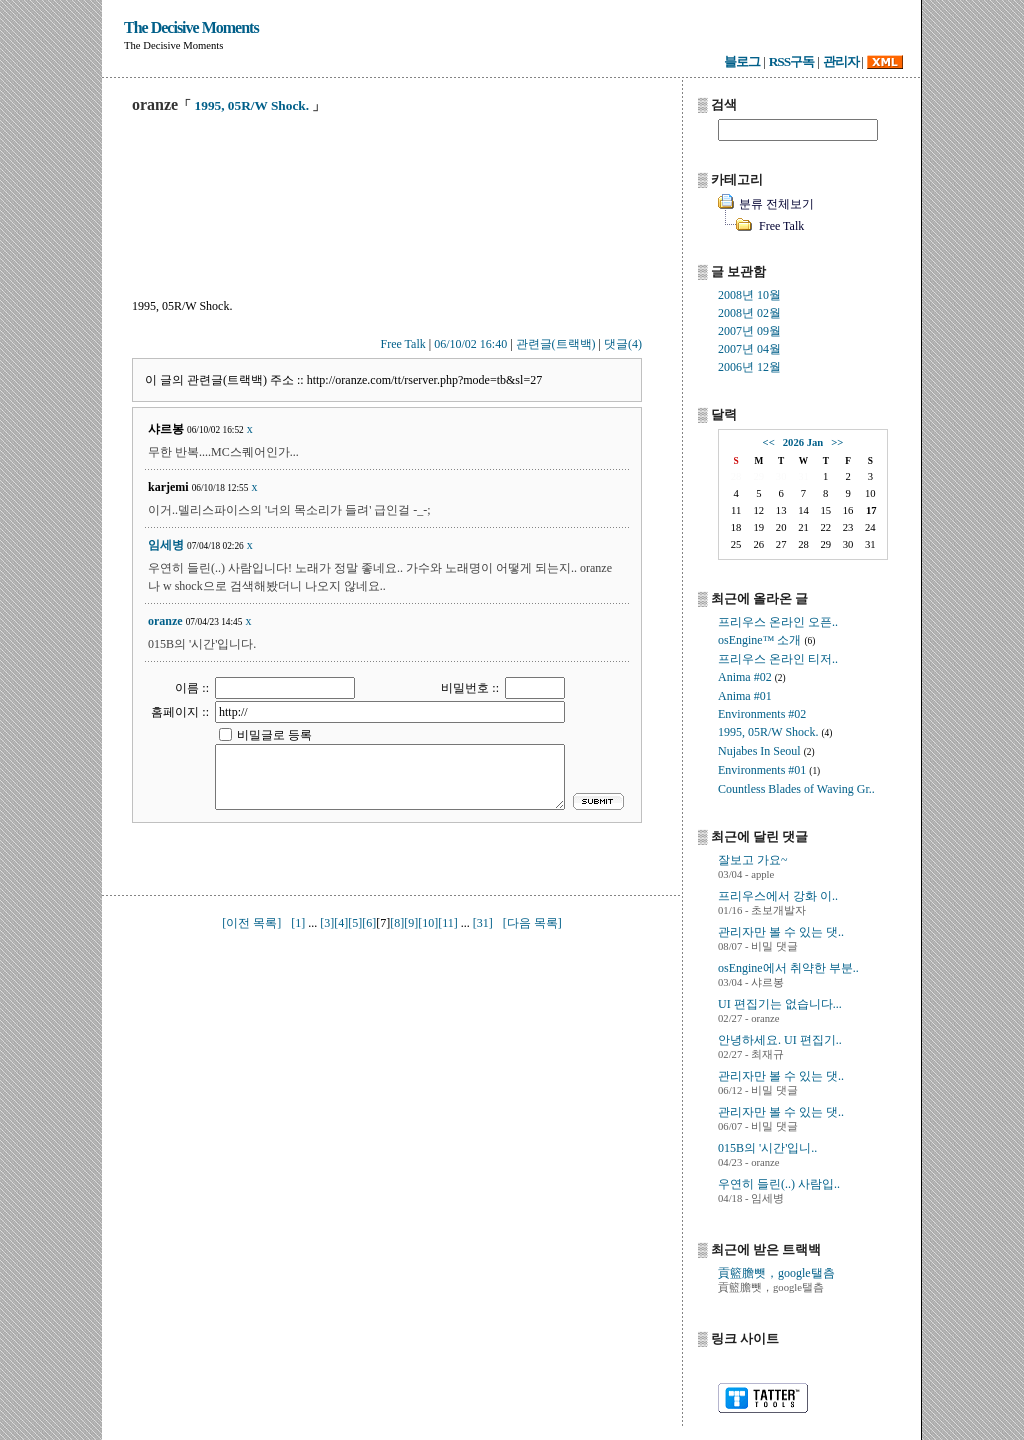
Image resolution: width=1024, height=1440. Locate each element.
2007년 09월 (749, 331)
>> (837, 442)
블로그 (742, 61)
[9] (411, 923)
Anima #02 (745, 677)
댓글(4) (623, 344)
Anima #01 (745, 696)
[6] (369, 923)
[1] (298, 923)
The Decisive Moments (191, 27)
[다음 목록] (532, 923)
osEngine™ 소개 (759, 640)
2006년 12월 (749, 367)
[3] (327, 923)
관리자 (841, 61)
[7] (383, 923)
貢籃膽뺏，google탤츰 (776, 1273)
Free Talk (403, 344)
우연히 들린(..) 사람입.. (779, 1184)
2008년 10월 (749, 295)
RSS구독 (791, 61)
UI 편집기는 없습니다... (780, 1004)
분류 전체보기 (776, 204)
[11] (448, 923)
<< (769, 442)
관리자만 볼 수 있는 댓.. (781, 932)
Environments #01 (762, 770)
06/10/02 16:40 (470, 344)
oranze (165, 621)
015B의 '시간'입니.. (767, 1148)
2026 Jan (803, 442)
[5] (355, 923)
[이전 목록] (251, 923)
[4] (341, 923)
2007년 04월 (749, 349)
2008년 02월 (749, 313)
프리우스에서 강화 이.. (778, 896)
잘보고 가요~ (753, 860)
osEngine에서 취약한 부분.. (788, 968)
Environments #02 (762, 714)
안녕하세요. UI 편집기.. (780, 1040)
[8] (397, 923)
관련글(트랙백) (556, 344)
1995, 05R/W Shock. (252, 105)
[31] (483, 923)
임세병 (166, 545)
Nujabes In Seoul (759, 751)
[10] (428, 923)
